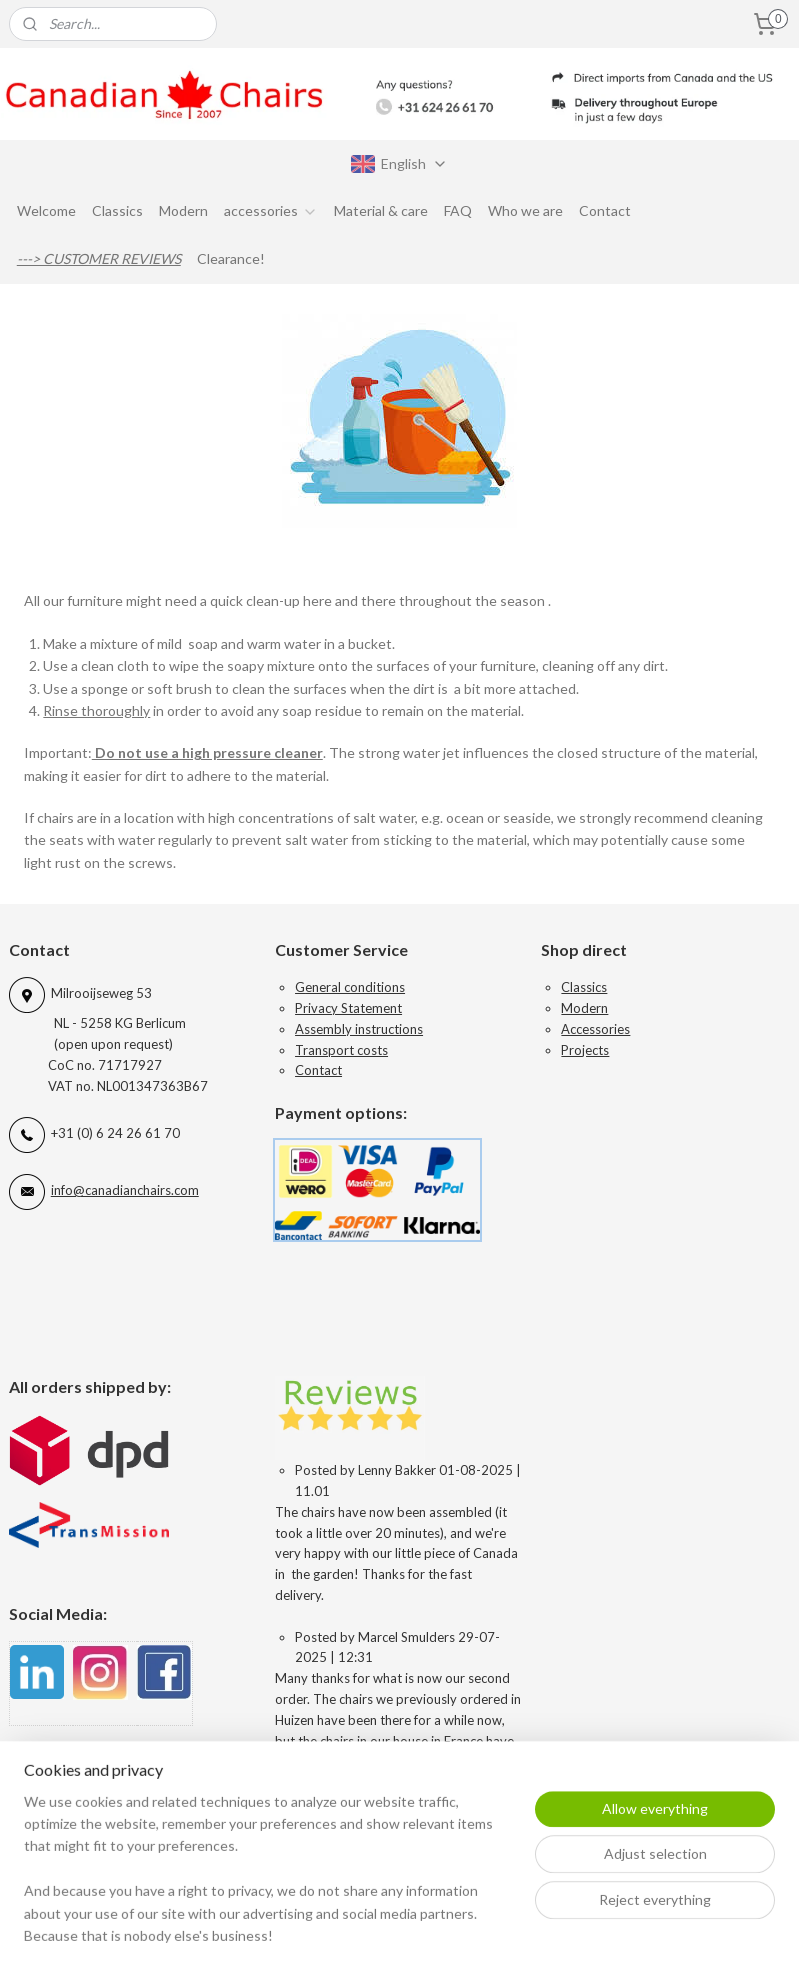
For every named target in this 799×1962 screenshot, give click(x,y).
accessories (271, 210)
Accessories (595, 1029)
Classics (117, 210)
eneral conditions (355, 987)
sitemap (490, 1925)
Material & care (381, 210)
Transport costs (341, 1050)
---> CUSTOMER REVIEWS (99, 258)
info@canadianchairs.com (125, 1190)
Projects (585, 1050)
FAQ (458, 210)
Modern (183, 210)
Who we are (525, 210)
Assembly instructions (359, 1029)
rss (526, 1925)
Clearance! (231, 258)
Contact (605, 210)
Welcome (46, 210)
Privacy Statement (348, 1008)
